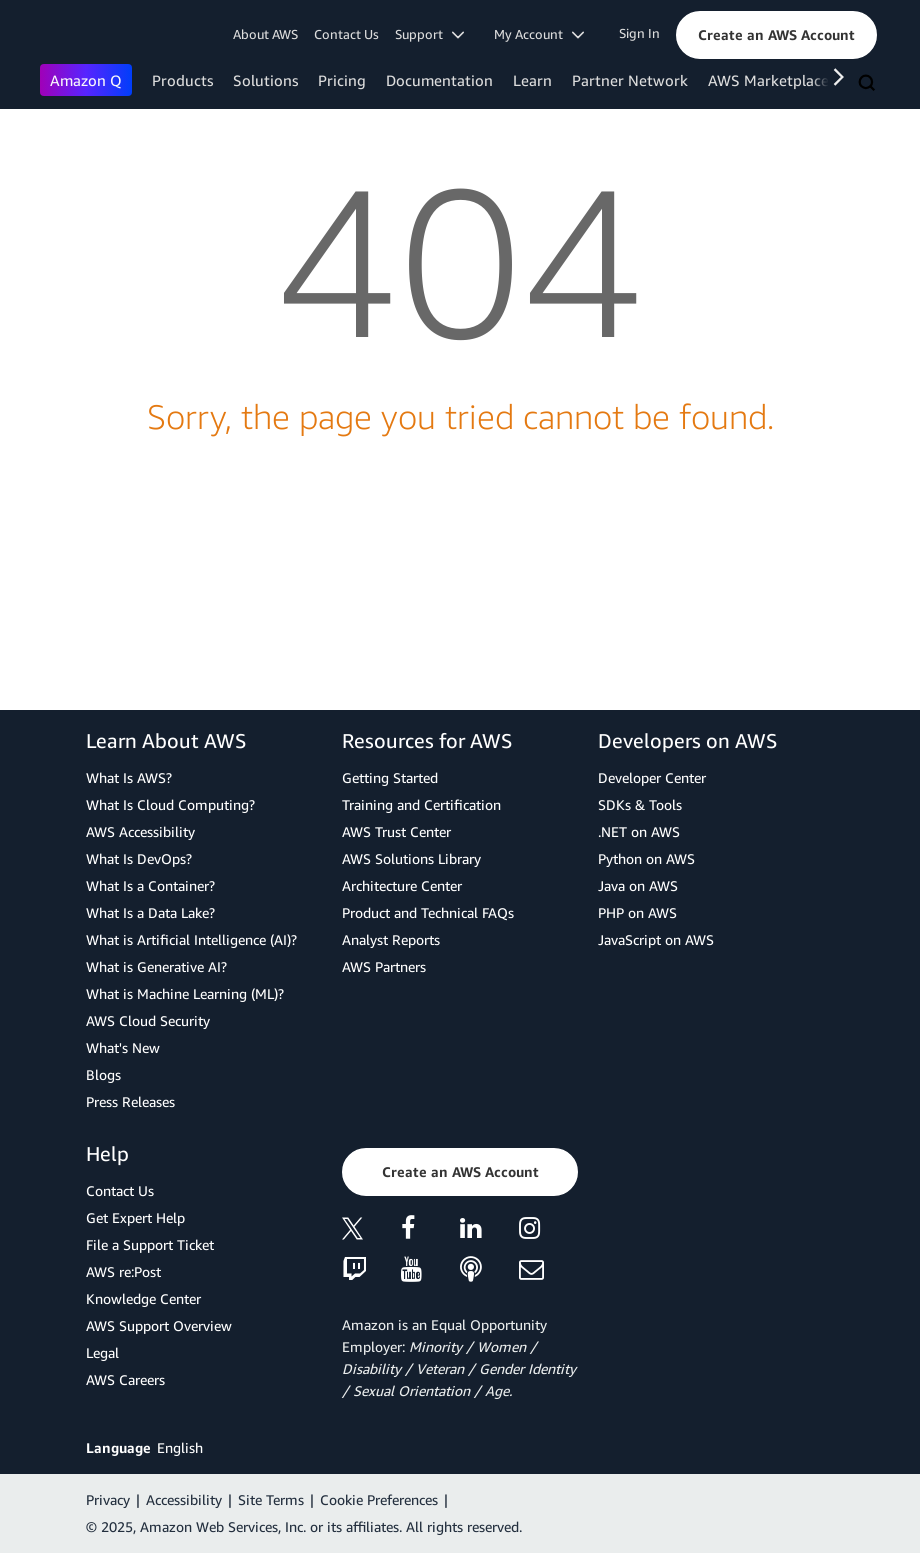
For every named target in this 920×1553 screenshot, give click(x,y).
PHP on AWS (637, 912)
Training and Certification (421, 804)
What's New (123, 1047)
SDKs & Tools (640, 804)
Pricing (342, 80)
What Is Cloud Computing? (170, 804)
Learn (532, 80)
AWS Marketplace (768, 80)
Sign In (639, 33)
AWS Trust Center (396, 831)
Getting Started (390, 777)
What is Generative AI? (156, 966)
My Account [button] (539, 34)
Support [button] (429, 34)
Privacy (108, 1499)
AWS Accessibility (140, 831)
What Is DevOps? (139, 858)
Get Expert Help (135, 1217)
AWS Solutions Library (411, 858)
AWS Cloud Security (148, 1020)
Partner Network (630, 80)
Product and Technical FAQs (428, 912)
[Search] (869, 84)
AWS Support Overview (159, 1325)
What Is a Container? (150, 885)
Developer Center (652, 777)
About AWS (265, 34)
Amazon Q (86, 80)
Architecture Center (402, 885)
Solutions (265, 80)
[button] (776, 35)
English (180, 1447)
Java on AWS (638, 885)
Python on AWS (646, 858)
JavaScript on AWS (656, 939)
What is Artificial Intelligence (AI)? (191, 939)
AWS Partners (384, 966)
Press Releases (130, 1101)
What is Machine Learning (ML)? (185, 993)
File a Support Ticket (150, 1244)
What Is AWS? (129, 777)
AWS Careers (125, 1379)
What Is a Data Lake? (150, 912)
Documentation (439, 80)
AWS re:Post (123, 1271)
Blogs (103, 1074)
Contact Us (346, 34)
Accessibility (184, 1499)
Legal (102, 1352)
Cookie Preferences (379, 1499)
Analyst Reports (391, 939)
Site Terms (271, 1499)
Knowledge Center (143, 1298)
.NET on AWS (639, 831)
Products (182, 80)
